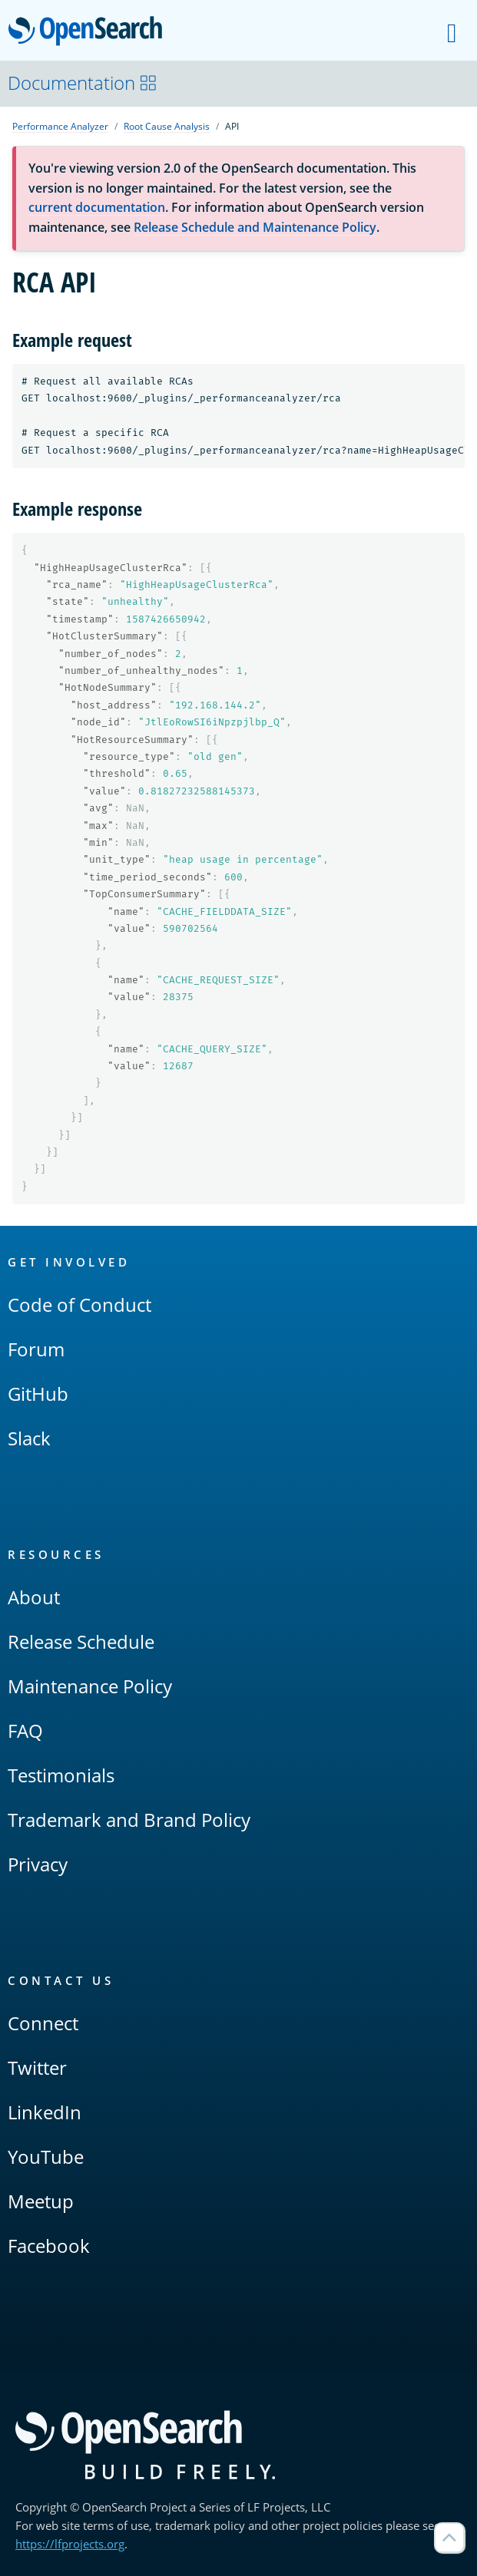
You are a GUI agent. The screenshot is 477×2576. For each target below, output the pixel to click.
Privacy (38, 1864)
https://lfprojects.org (69, 2543)
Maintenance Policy (90, 1686)
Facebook (49, 2245)
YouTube (46, 2156)
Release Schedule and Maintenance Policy (255, 227)
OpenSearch (89, 32)
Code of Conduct (79, 1304)
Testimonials (61, 1775)
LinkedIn (44, 2112)
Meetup (41, 2201)
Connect (43, 2023)
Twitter (37, 2067)
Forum (36, 1349)
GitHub (38, 1393)
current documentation (96, 207)
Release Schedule (81, 1641)
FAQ (25, 1730)
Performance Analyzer (60, 126)
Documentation (82, 82)
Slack (29, 1438)
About (34, 1597)
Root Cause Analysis (167, 126)
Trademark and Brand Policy (129, 1819)
